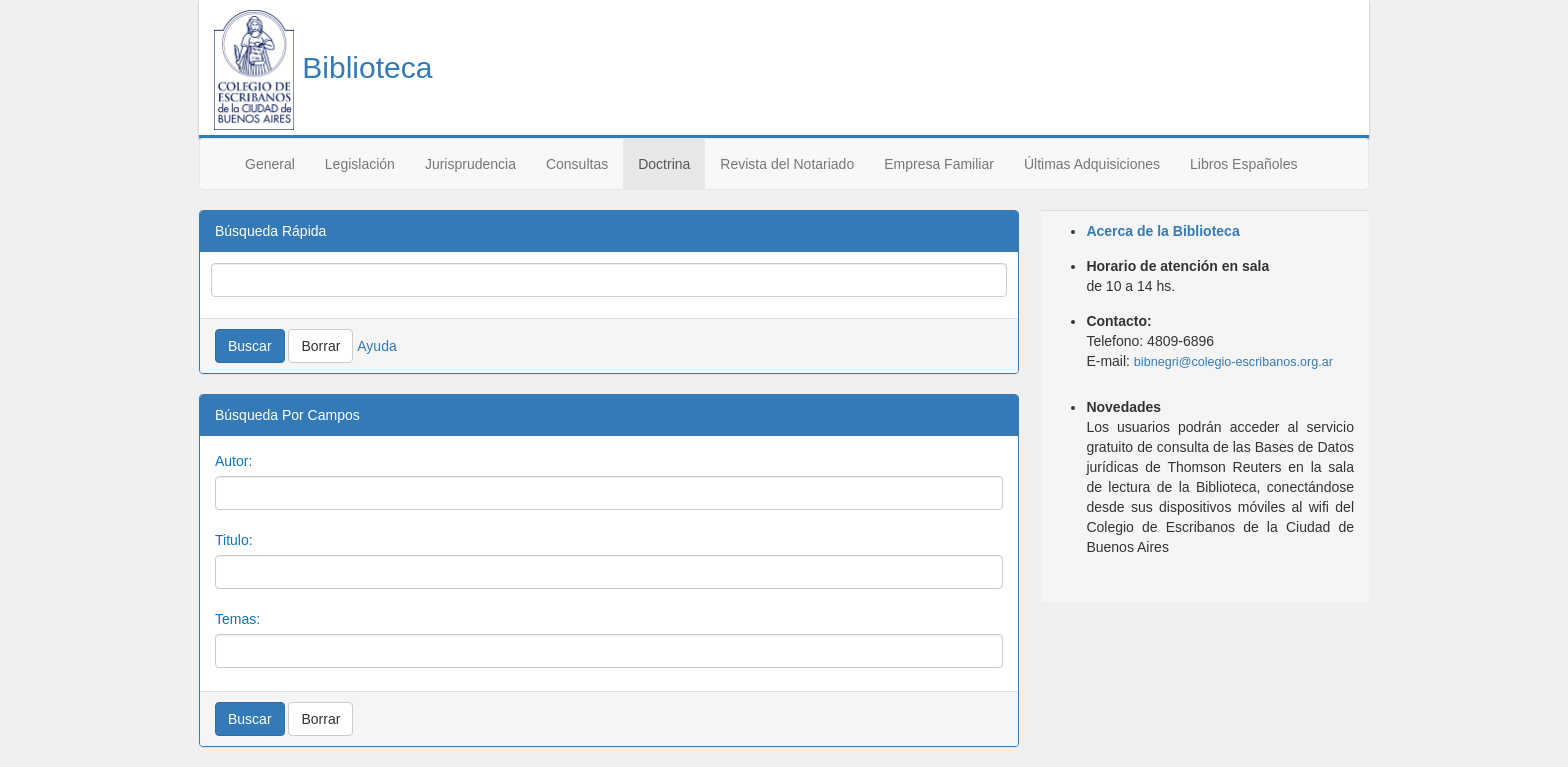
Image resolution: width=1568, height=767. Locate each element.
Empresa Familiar (939, 164)
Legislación (360, 164)
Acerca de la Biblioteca (1162, 231)
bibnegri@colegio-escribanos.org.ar (1233, 362)
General (270, 164)
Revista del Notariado (787, 164)
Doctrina (664, 164)
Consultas (577, 164)
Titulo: (234, 540)
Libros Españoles (1243, 164)
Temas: (237, 619)
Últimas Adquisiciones (1092, 164)
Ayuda (376, 346)
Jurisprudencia (470, 164)
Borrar (320, 346)
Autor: (233, 461)
